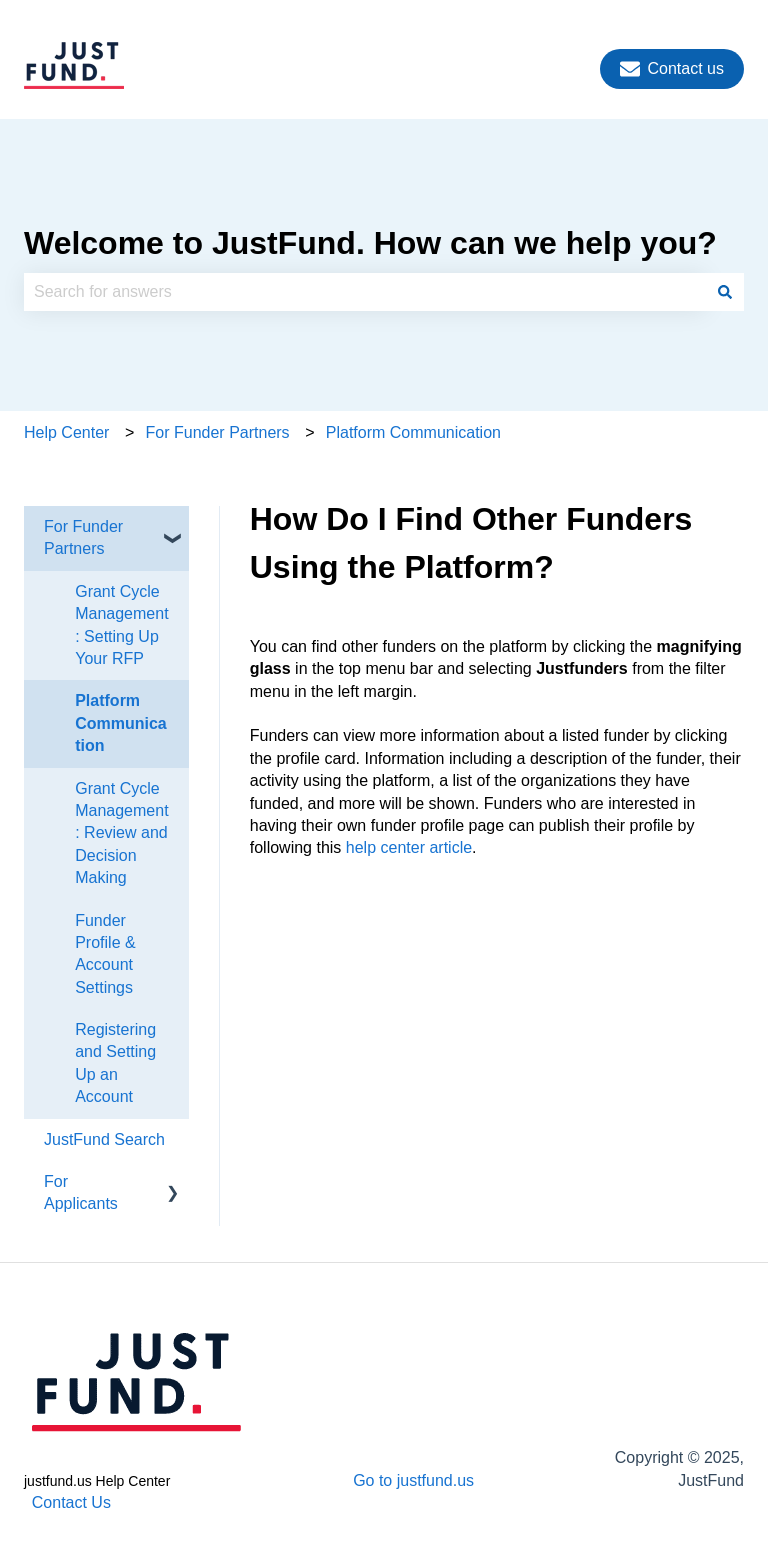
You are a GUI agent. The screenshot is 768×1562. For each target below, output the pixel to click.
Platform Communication (413, 432)
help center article (409, 847)
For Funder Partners (218, 432)
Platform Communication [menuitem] (121, 723)
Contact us (672, 69)
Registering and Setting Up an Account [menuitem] (115, 1063)
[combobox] (365, 292)
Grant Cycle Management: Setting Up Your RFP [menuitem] (121, 625)
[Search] (725, 292)
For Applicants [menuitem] (81, 1192)
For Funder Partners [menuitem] (83, 537)
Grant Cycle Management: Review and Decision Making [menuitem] (121, 833)
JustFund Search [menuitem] (104, 1139)
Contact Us (71, 1502)
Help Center (66, 432)
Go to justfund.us (413, 1480)
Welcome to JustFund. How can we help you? (370, 243)
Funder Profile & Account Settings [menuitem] (105, 954)
